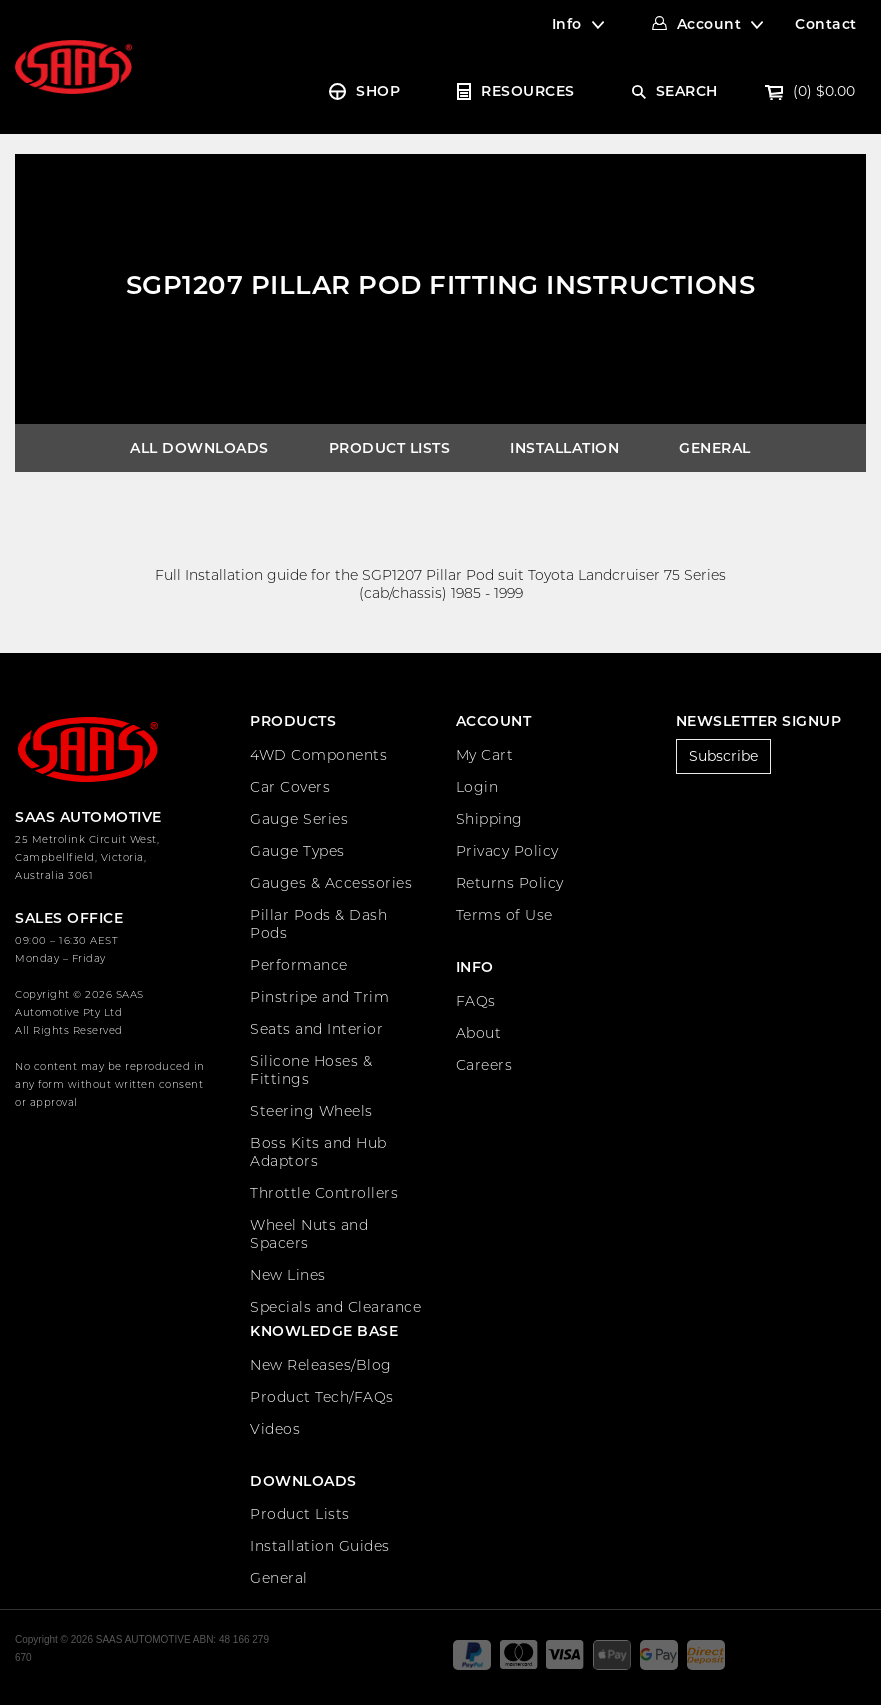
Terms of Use (504, 915)
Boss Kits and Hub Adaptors (318, 1152)
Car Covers (290, 787)
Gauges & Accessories (331, 883)
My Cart (485, 755)
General (715, 448)
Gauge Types (297, 851)
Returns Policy (510, 883)
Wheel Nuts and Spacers (309, 1234)
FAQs (476, 1001)
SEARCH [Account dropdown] (687, 91)
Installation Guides (320, 1546)
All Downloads (199, 448)
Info (567, 24)
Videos (275, 1429)
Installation (564, 448)
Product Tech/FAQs (322, 1397)
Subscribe (723, 756)
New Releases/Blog (321, 1365)
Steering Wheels (311, 1111)
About (479, 1033)
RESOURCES (528, 91)
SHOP (378, 91)
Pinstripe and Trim (319, 997)
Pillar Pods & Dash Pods (318, 924)
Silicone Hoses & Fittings (311, 1070)
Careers (484, 1065)
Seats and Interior (316, 1029)
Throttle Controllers (324, 1193)
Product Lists (390, 448)
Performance (299, 965)
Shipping (489, 819)
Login (477, 787)
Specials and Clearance (335, 1307)
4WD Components (318, 755)
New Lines (288, 1275)
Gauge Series (299, 819)
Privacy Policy (507, 851)
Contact (826, 24)
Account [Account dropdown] (709, 24)
